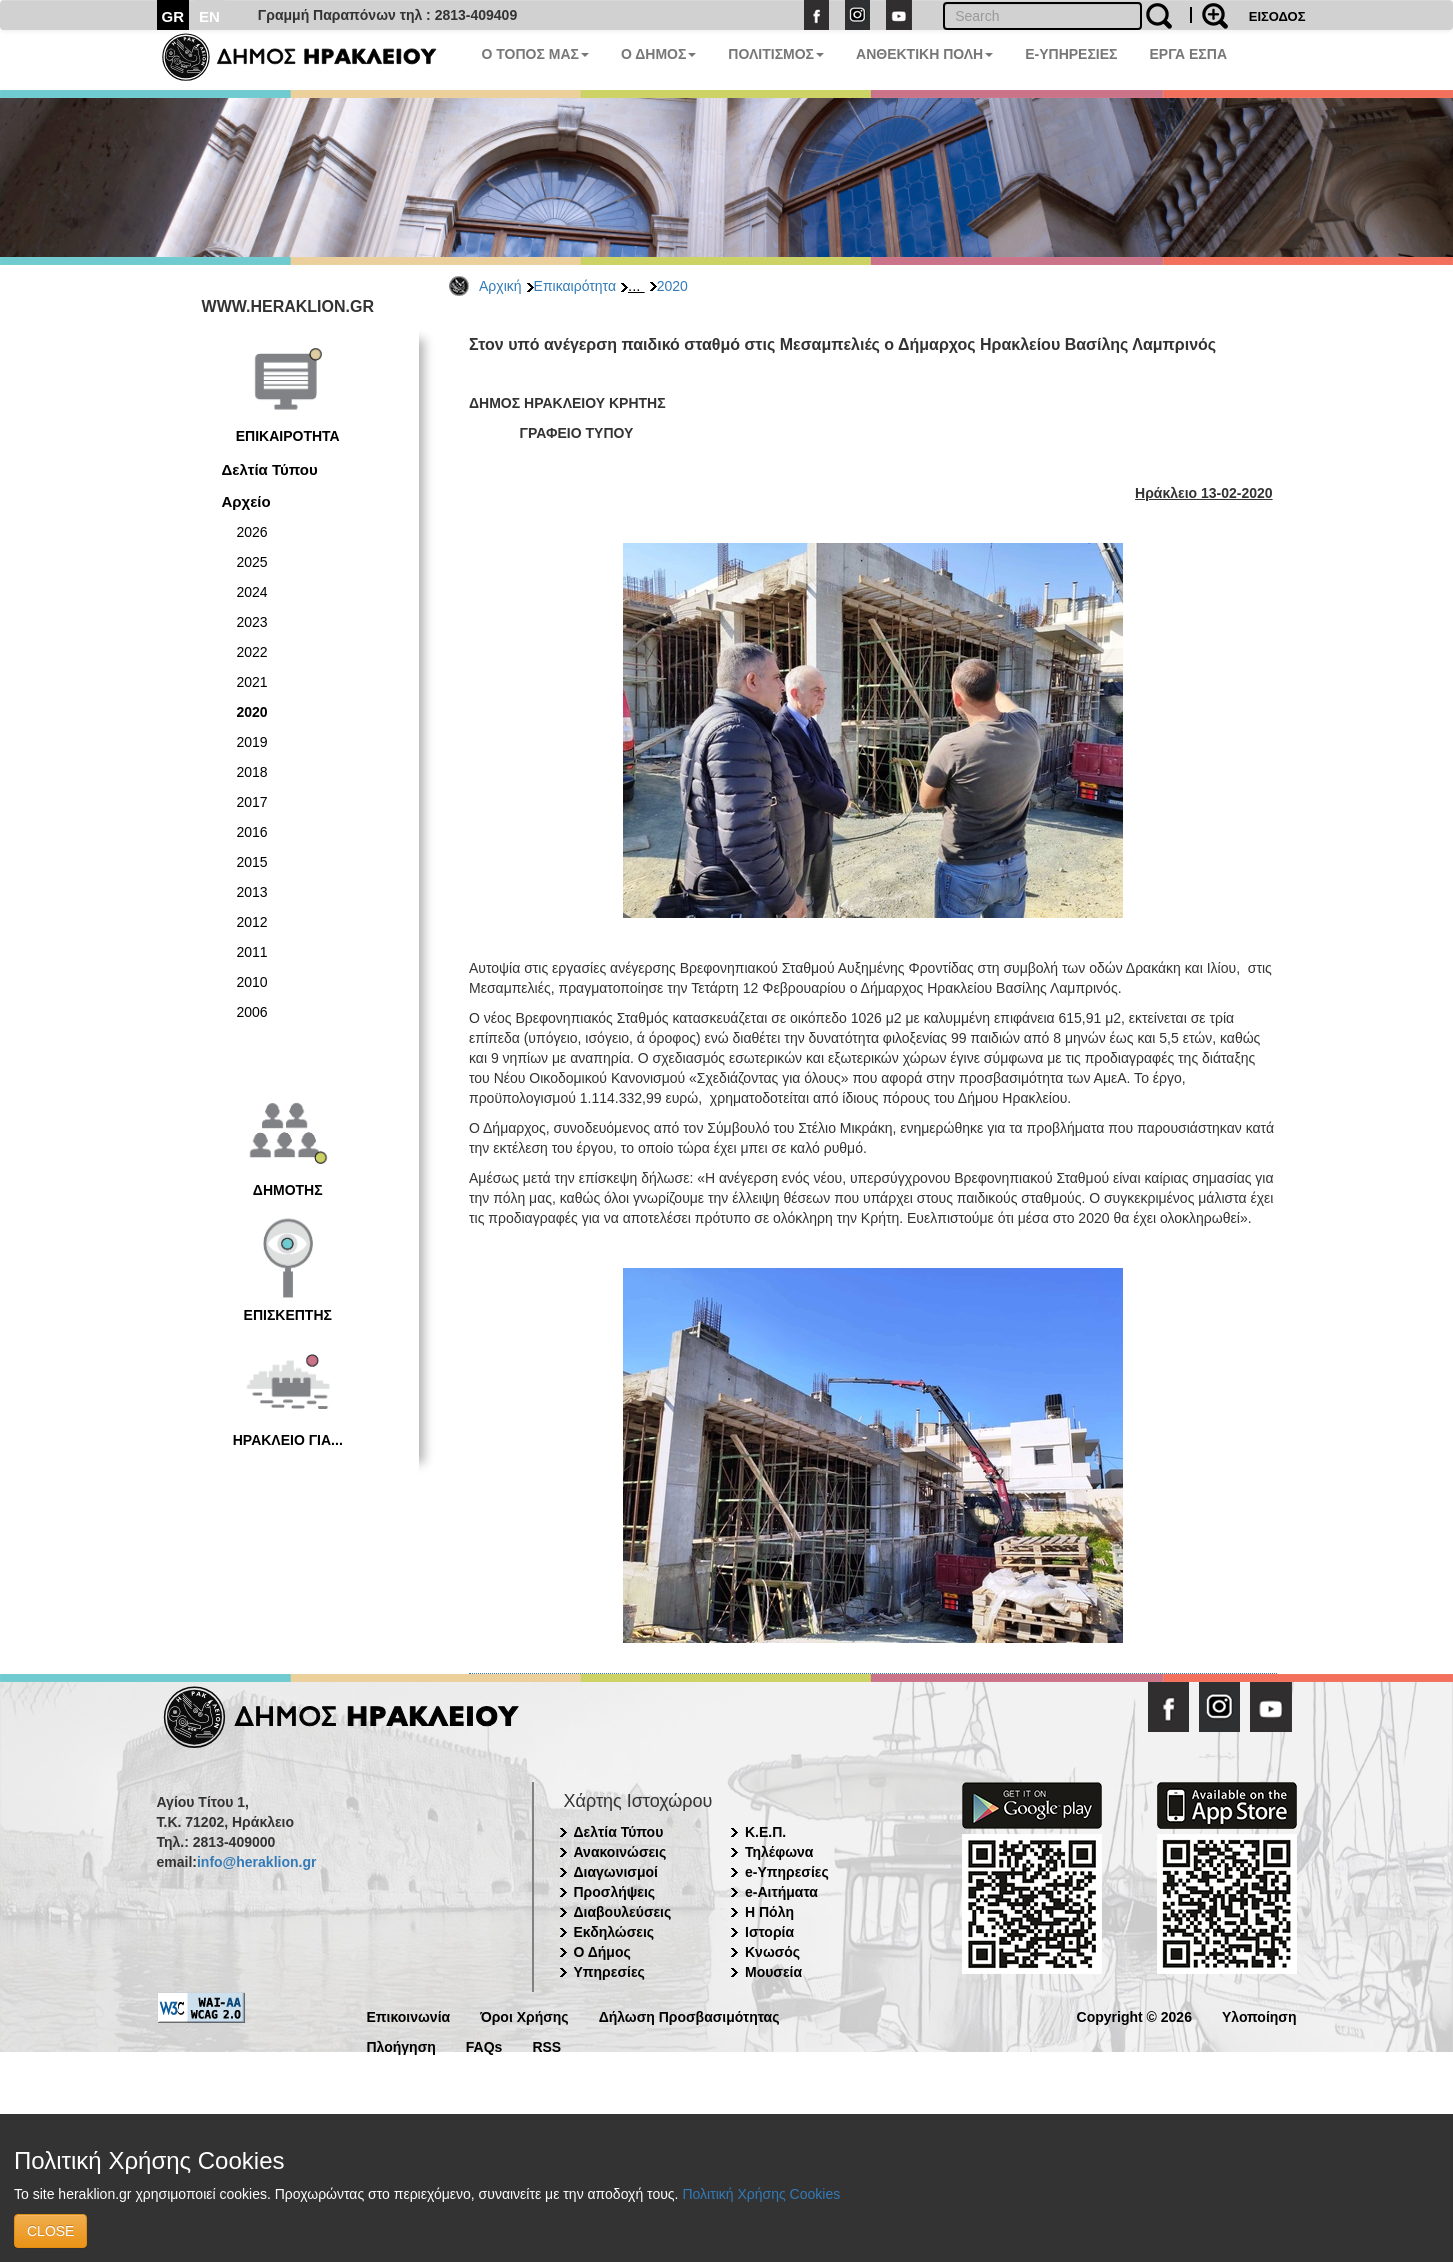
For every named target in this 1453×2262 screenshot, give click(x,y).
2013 (252, 892)
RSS (546, 2045)
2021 (252, 682)
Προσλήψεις (615, 1892)
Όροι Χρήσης (524, 2015)
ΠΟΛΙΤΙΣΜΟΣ (776, 54)
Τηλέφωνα (779, 1852)
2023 (252, 622)
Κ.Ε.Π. (765, 1832)
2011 (252, 952)
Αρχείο (246, 501)
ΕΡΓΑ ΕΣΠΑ (1188, 54)
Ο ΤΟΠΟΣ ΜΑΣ (535, 54)
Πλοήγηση (401, 2045)
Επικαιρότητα (575, 286)
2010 (252, 982)
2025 (252, 562)
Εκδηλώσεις (614, 1932)
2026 (252, 532)
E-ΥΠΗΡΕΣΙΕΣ (1071, 54)
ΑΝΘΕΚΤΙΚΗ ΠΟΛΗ (924, 54)
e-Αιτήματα (781, 1892)
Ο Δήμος (602, 1952)
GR (173, 16)
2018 (252, 772)
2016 (252, 832)
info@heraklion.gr (256, 1862)
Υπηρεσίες (609, 1972)
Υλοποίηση (1259, 2015)
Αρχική (500, 286)
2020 (672, 286)
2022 (252, 652)
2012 (252, 922)
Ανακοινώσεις (620, 1852)
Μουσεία (773, 1972)
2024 (252, 592)
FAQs (484, 2045)
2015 (252, 862)
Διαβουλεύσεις (623, 1912)
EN (209, 16)
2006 (252, 1012)
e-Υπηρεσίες (787, 1872)
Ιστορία (769, 1932)
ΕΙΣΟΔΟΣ (1277, 16)
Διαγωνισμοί (616, 1872)
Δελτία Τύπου (270, 469)
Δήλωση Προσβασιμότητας (689, 2015)
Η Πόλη (769, 1912)
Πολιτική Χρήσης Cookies (761, 2194)
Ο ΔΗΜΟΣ (658, 54)
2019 (252, 742)
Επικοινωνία (409, 2015)
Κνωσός (772, 1952)
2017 (252, 802)
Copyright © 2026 (1134, 2015)
